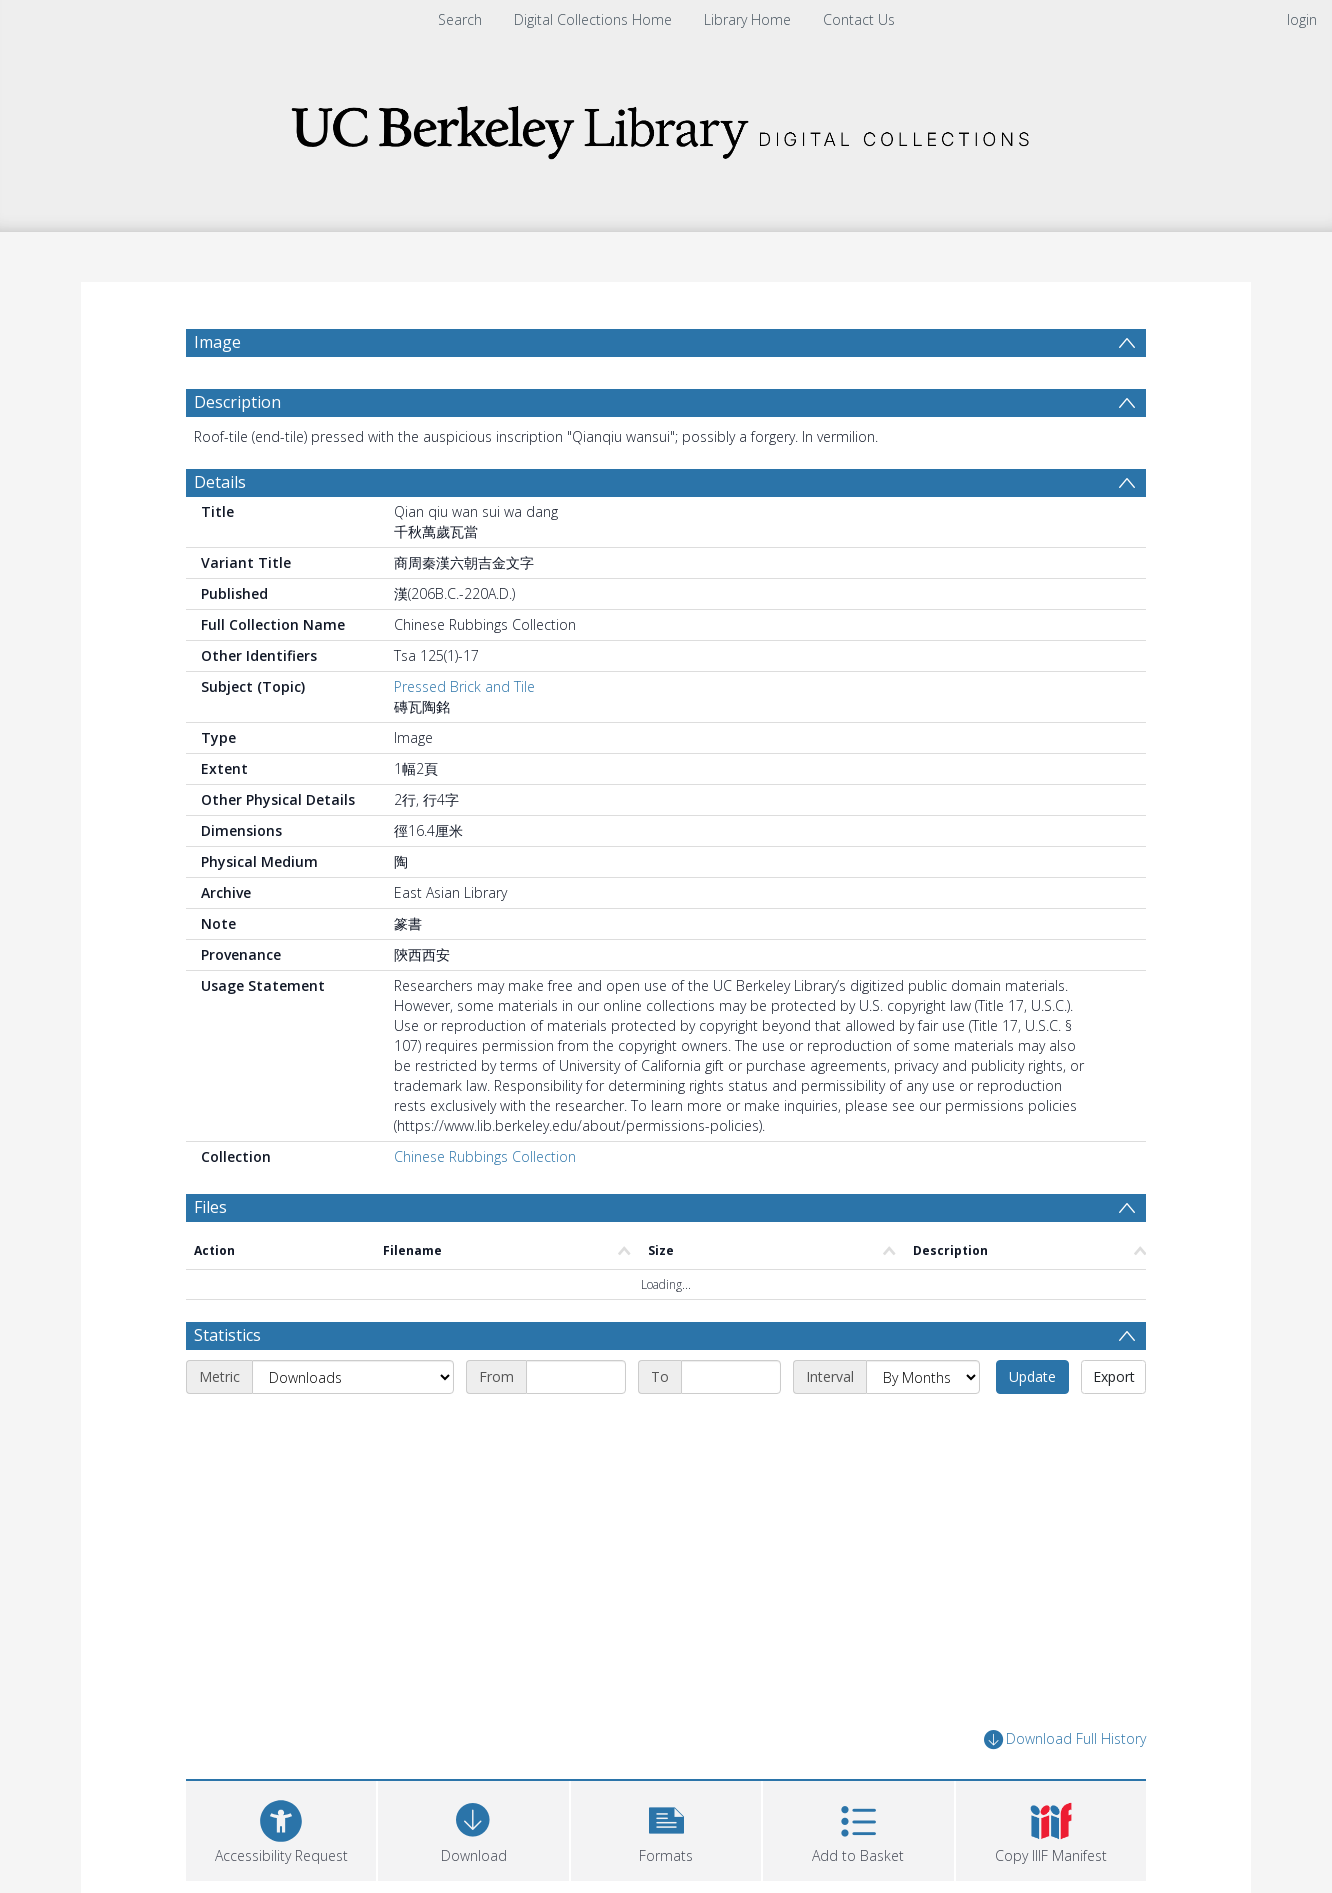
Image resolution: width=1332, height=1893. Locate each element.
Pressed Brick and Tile (464, 686)
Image (217, 342)
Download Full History (1065, 1739)
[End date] (731, 1377)
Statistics (227, 1335)
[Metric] (353, 1377)
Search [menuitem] (460, 19)
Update (1032, 1376)
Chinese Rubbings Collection (485, 1156)
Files (210, 1207)
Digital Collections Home (593, 19)
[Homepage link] (666, 126)
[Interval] (923, 1377)
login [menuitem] (1302, 19)
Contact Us (859, 19)
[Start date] (576, 1377)
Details (220, 482)
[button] (666, 1828)
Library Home (747, 19)
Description (237, 402)
